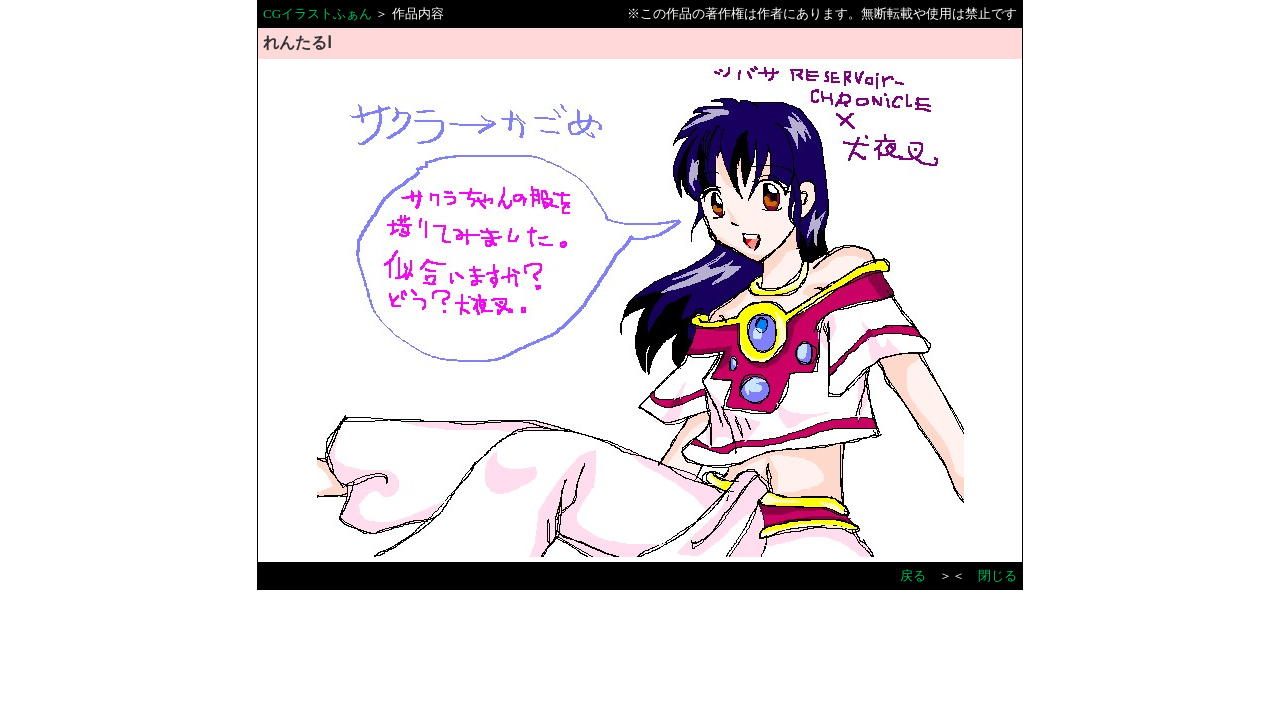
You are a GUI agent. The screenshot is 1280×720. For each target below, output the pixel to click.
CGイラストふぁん (317, 13)
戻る (913, 575)
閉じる (997, 575)
